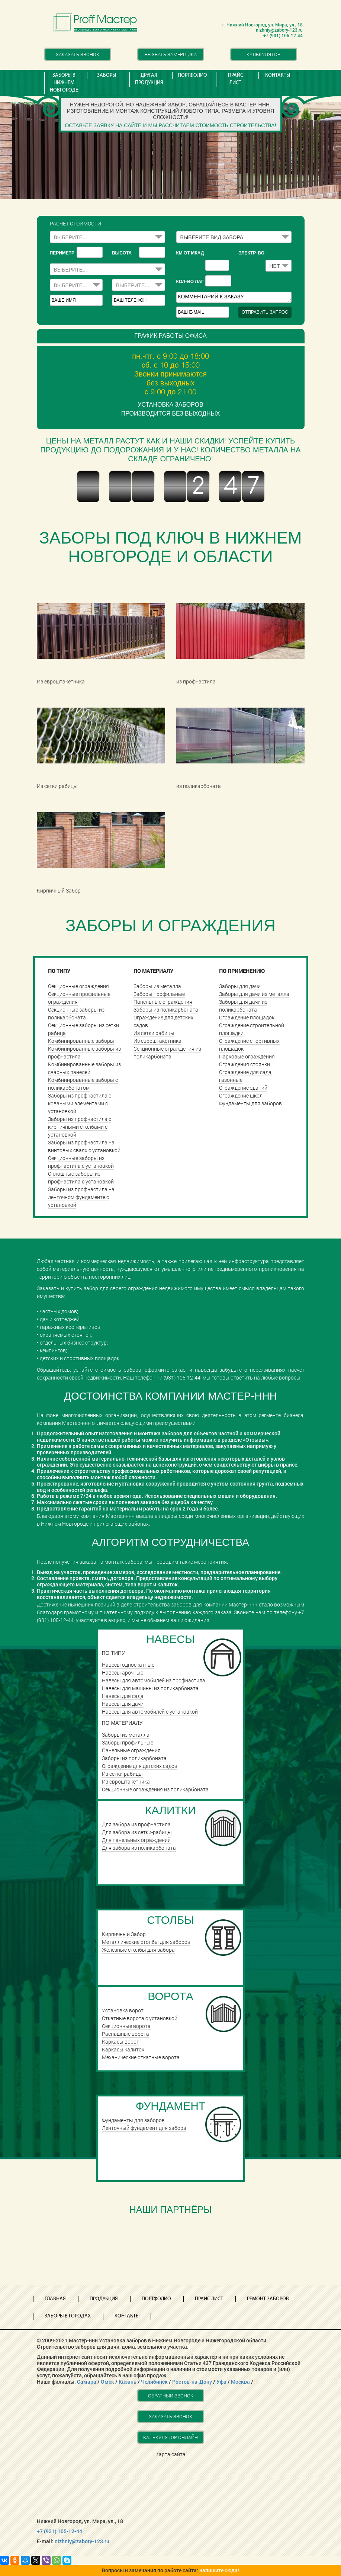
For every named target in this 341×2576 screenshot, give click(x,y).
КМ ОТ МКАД (190, 253)
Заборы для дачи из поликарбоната (243, 1005)
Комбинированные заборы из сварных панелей (84, 1068)
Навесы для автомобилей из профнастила (153, 1680)
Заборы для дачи (240, 986)
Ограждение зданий (243, 1087)
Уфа (221, 2381)
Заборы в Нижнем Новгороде (64, 83)
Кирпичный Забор (124, 1934)
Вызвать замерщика (171, 54)
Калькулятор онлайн (170, 2437)
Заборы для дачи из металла (254, 993)
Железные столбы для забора (138, 1949)
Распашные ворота (125, 2033)
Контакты (277, 75)
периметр (62, 253)
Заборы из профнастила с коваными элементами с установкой (79, 1103)
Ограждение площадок (246, 1017)
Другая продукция (149, 79)
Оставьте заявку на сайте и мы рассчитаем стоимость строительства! (170, 125)
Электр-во (251, 253)
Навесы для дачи (123, 1703)
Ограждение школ (241, 1095)
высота (122, 253)
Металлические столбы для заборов (146, 1941)
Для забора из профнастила (136, 1824)
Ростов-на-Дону (192, 2381)
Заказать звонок (77, 54)
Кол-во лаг (190, 281)
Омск (107, 2381)
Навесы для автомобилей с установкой (150, 1711)
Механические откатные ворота (141, 2057)
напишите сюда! (219, 2570)
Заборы (106, 75)
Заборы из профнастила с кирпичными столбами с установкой (79, 1126)
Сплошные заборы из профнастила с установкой (81, 1177)
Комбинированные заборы (81, 1040)
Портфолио (192, 75)
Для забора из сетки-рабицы (137, 1832)
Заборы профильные (159, 993)
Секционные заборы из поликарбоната (76, 1013)
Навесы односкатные (128, 1664)
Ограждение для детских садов (139, 1765)
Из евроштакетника (157, 1040)
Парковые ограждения (247, 1056)
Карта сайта (170, 2454)
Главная (55, 2299)
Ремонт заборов (268, 2299)
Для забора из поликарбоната (139, 1847)
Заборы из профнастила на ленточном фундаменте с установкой (81, 1197)
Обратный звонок (170, 2395)
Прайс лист (235, 79)
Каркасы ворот (120, 2041)
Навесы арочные (122, 1672)
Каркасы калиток (123, 2049)
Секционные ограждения (78, 986)
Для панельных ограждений (136, 1839)
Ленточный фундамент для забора (144, 2127)
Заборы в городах (68, 2316)
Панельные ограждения (162, 1001)
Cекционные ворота (126, 2025)
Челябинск (154, 2381)
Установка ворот (123, 2010)
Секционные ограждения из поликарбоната (167, 1052)
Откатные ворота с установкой (139, 2018)
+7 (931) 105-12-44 (59, 2531)
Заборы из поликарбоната (165, 1009)
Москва (240, 2381)
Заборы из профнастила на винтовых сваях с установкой (84, 1146)
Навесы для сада (123, 1695)
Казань (127, 2381)
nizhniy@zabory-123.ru (82, 2541)
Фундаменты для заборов (250, 1103)
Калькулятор (263, 54)
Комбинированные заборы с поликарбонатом (83, 1083)
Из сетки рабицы (153, 1033)
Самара (86, 2381)
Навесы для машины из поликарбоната (150, 1688)
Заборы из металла (157, 986)
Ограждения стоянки (244, 1064)
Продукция (104, 2299)
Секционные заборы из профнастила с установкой (81, 1161)
